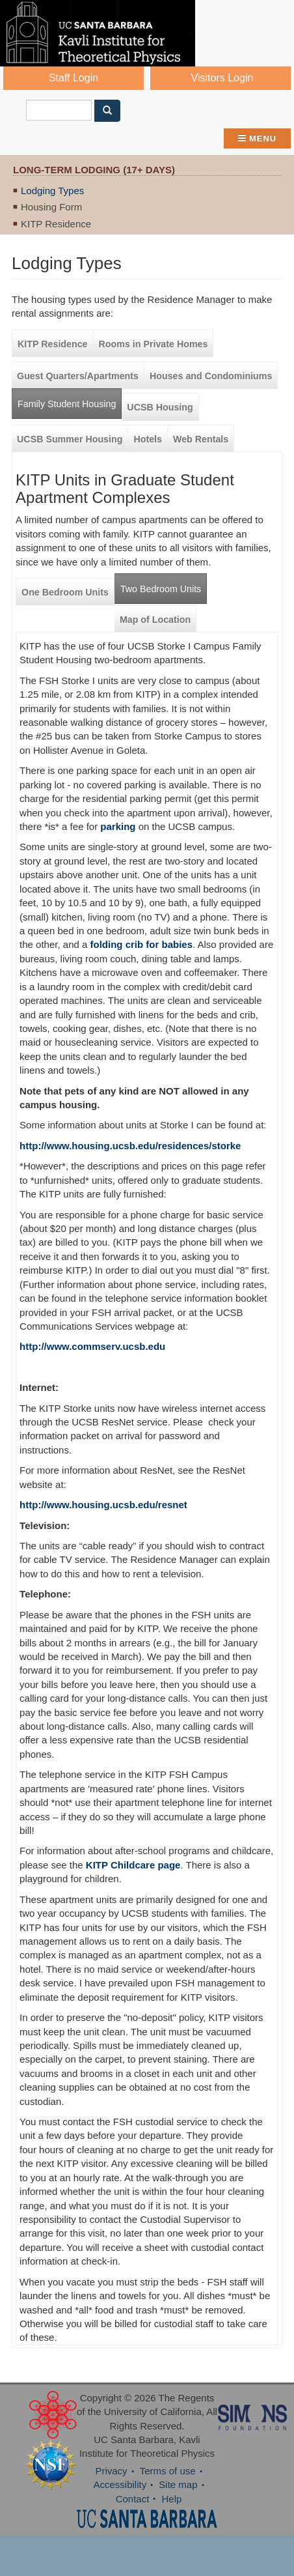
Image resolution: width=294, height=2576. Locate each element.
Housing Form (51, 206)
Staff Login (73, 77)
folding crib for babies (141, 944)
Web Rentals (200, 439)
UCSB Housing (160, 407)
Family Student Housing (67, 404)
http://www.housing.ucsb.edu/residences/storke (130, 1145)
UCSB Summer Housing (69, 439)
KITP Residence (56, 223)
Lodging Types (52, 190)
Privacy (111, 2470)
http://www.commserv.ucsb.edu (92, 1346)
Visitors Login (222, 77)
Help (172, 2498)
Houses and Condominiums (211, 376)
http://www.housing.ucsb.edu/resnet (103, 1504)
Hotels (147, 439)
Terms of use (168, 2470)
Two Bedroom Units (160, 589)
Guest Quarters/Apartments (78, 376)
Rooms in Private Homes (153, 344)
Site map (178, 2484)
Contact (133, 2498)
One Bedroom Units (65, 592)
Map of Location (155, 619)
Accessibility (119, 2484)
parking (117, 826)
